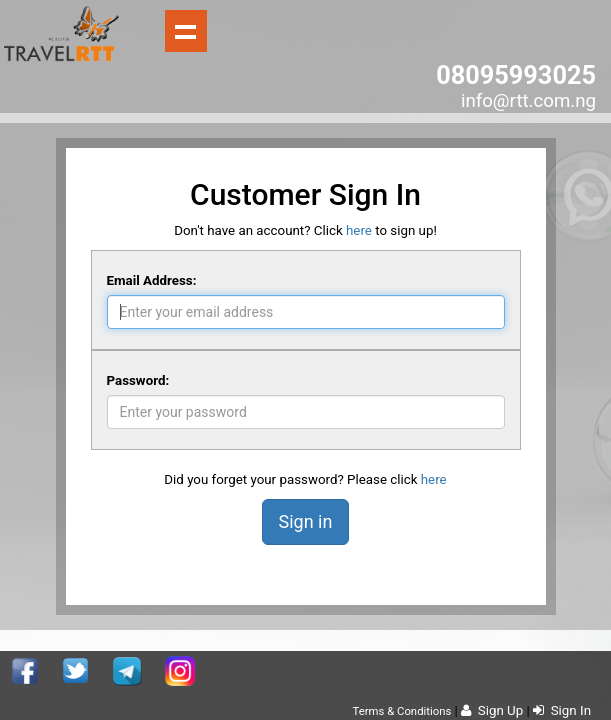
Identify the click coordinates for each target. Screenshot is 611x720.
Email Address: (152, 280)
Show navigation (186, 31)
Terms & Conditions (402, 711)
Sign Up (492, 710)
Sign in (306, 521)
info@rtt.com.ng (528, 101)
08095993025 (516, 75)
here (359, 230)
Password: (138, 380)
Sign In (562, 710)
